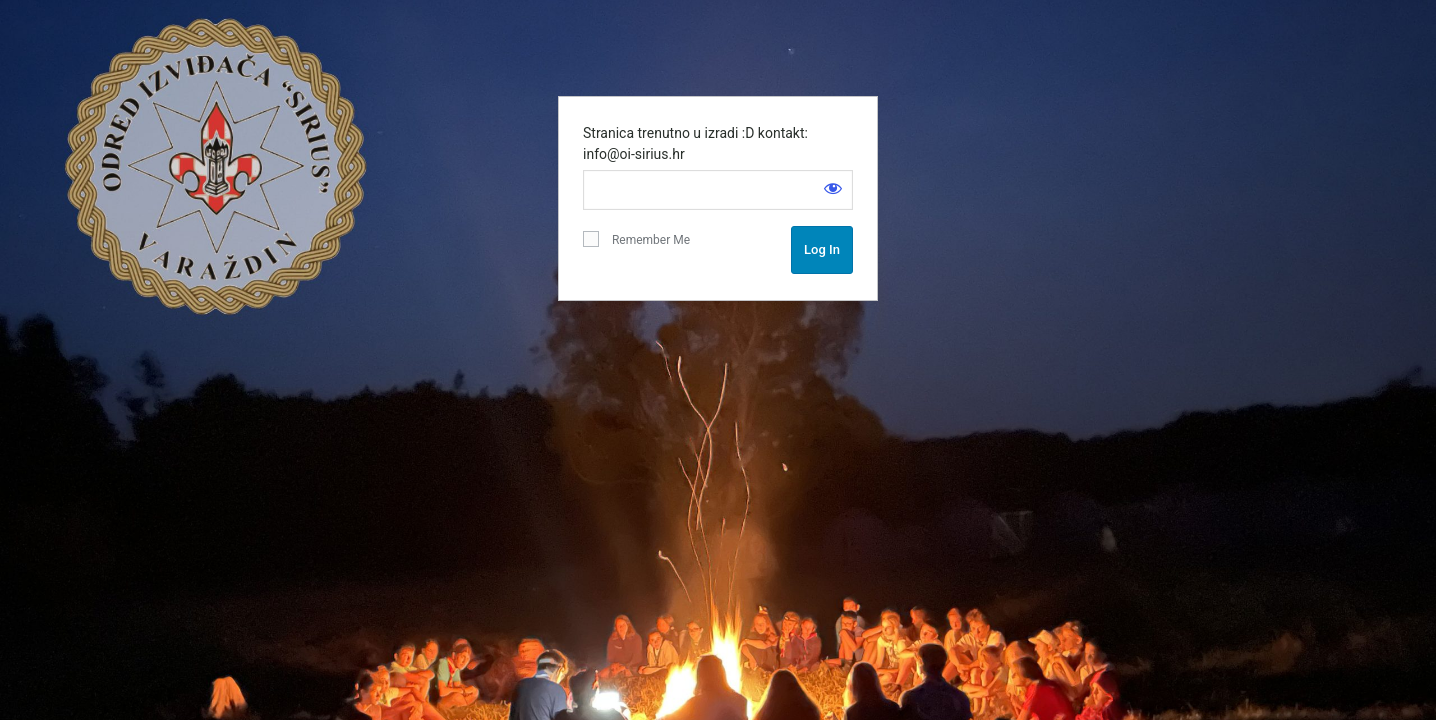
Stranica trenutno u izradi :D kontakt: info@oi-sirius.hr (695, 143)
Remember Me (636, 239)
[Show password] (833, 188)
